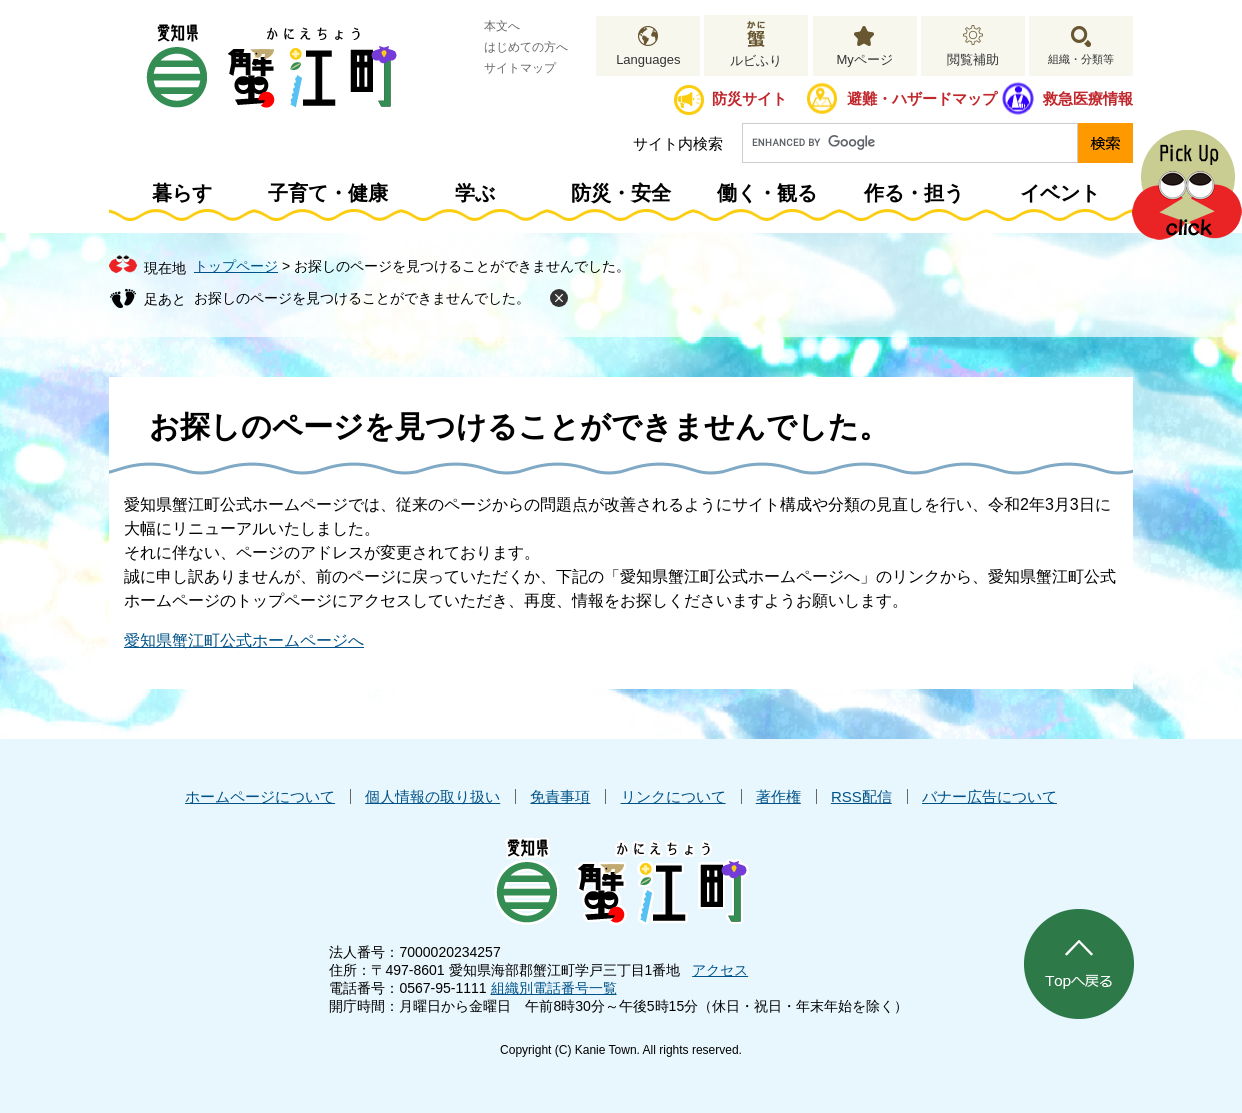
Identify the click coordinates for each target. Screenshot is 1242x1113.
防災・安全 (621, 193)
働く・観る (767, 193)
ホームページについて (260, 796)
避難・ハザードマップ (922, 98)
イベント (1060, 193)
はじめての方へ (526, 47)
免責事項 (560, 796)
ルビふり (756, 60)
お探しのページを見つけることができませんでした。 (362, 298)
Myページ (864, 59)
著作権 (778, 796)
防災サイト (749, 98)
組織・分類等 (1081, 59)
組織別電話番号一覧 (554, 988)
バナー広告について (989, 796)
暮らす (182, 193)
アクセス (720, 970)
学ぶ (475, 193)
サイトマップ (520, 68)
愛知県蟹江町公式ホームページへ (244, 640)
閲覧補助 (973, 59)
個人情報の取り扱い (432, 796)
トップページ (236, 266)
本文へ (502, 26)
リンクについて (673, 796)
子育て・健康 (328, 193)
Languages (648, 59)
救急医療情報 (1088, 98)
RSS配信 (861, 796)
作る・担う (914, 193)
